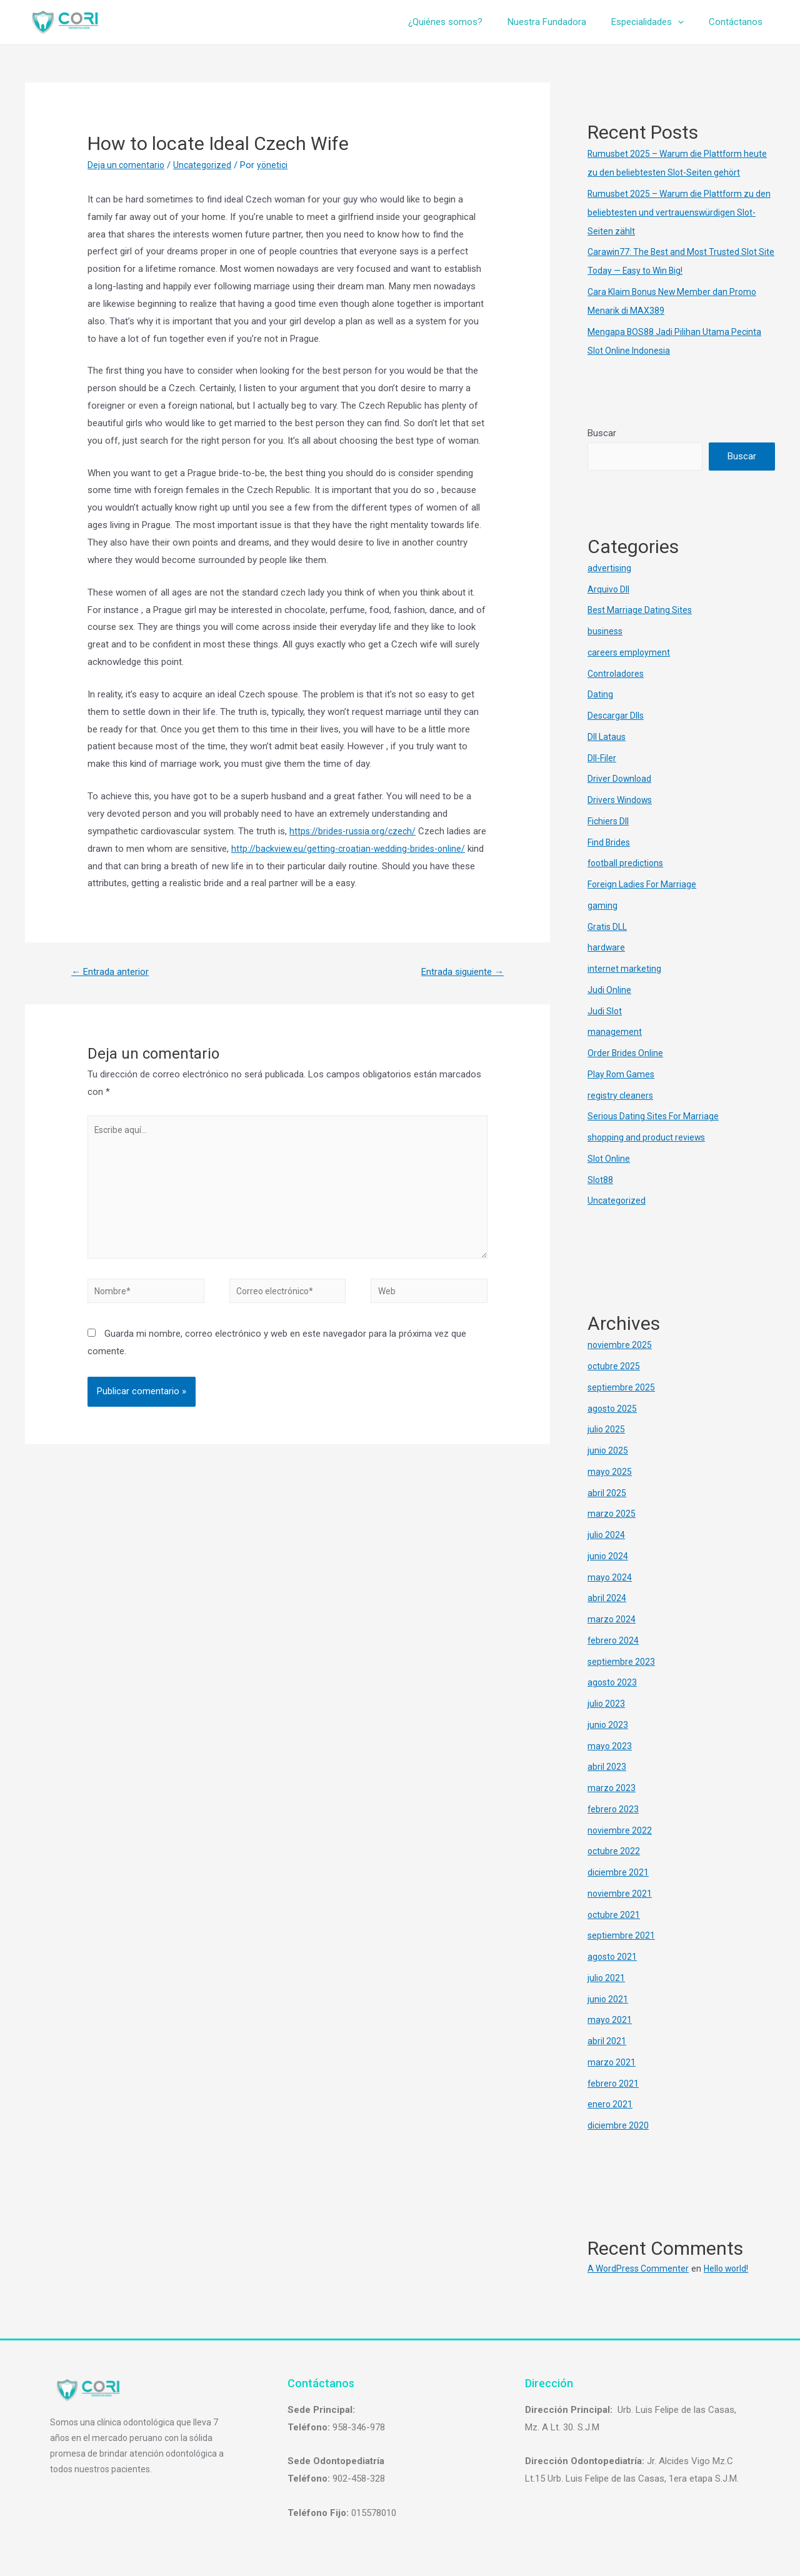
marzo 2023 (612, 1788)
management (615, 1032)
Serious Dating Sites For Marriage (656, 1116)
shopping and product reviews (649, 1137)
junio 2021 (608, 1999)
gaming (603, 905)
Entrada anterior (112, 973)
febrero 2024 (614, 1640)
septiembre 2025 (622, 1387)
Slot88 (601, 1180)
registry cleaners (622, 1095)
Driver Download (621, 779)
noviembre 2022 (620, 1830)
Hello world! (733, 2268)
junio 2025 (608, 1450)
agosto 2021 (613, 1956)
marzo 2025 (612, 1514)
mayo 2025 (610, 1471)
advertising (610, 568)
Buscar (602, 433)
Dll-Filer (603, 758)
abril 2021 (607, 2041)
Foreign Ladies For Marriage (645, 884)
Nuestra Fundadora (562, 22)
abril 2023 (607, 1767)
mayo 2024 (610, 1577)
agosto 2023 (613, 1683)
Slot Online (609, 1158)
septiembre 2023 (622, 1661)
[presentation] (687, 22)
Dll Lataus (608, 736)
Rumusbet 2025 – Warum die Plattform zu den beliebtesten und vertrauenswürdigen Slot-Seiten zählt (674, 212)
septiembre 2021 (622, 1936)
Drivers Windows (622, 800)
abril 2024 (607, 1598)
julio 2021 (607, 1978)
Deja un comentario (128, 165)
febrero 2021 (614, 2083)
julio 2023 (607, 1703)
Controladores (617, 673)
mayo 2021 (610, 2020)
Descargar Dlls (617, 715)
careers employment (630, 652)
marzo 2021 (612, 2062)
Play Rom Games (623, 1074)
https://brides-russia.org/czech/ (355, 831)
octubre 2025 (615, 1366)
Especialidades (657, 22)
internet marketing (625, 968)
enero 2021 (611, 2104)
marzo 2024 (612, 1619)
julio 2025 (607, 1429)
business (606, 631)
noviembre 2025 (620, 1345)
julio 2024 (607, 1534)
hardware (607, 948)
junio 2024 (608, 1556)
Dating (600, 695)
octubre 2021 (615, 1914)
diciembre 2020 (619, 2125)
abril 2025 (607, 1493)
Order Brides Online (627, 1053)
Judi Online (610, 990)
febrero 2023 (614, 1809)
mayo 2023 (610, 1746)
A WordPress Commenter (641, 2268)
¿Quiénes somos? (467, 22)
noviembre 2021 (620, 1893)
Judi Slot (605, 1011)
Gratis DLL (609, 926)
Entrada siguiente (458, 973)
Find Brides (610, 842)
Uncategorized (206, 165)
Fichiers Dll (609, 821)
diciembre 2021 (619, 1872)
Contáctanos (739, 22)
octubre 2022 (615, 1851)
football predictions (628, 863)
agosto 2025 (613, 1408)
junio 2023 (608, 1724)
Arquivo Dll (609, 589)
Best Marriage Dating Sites (642, 610)
